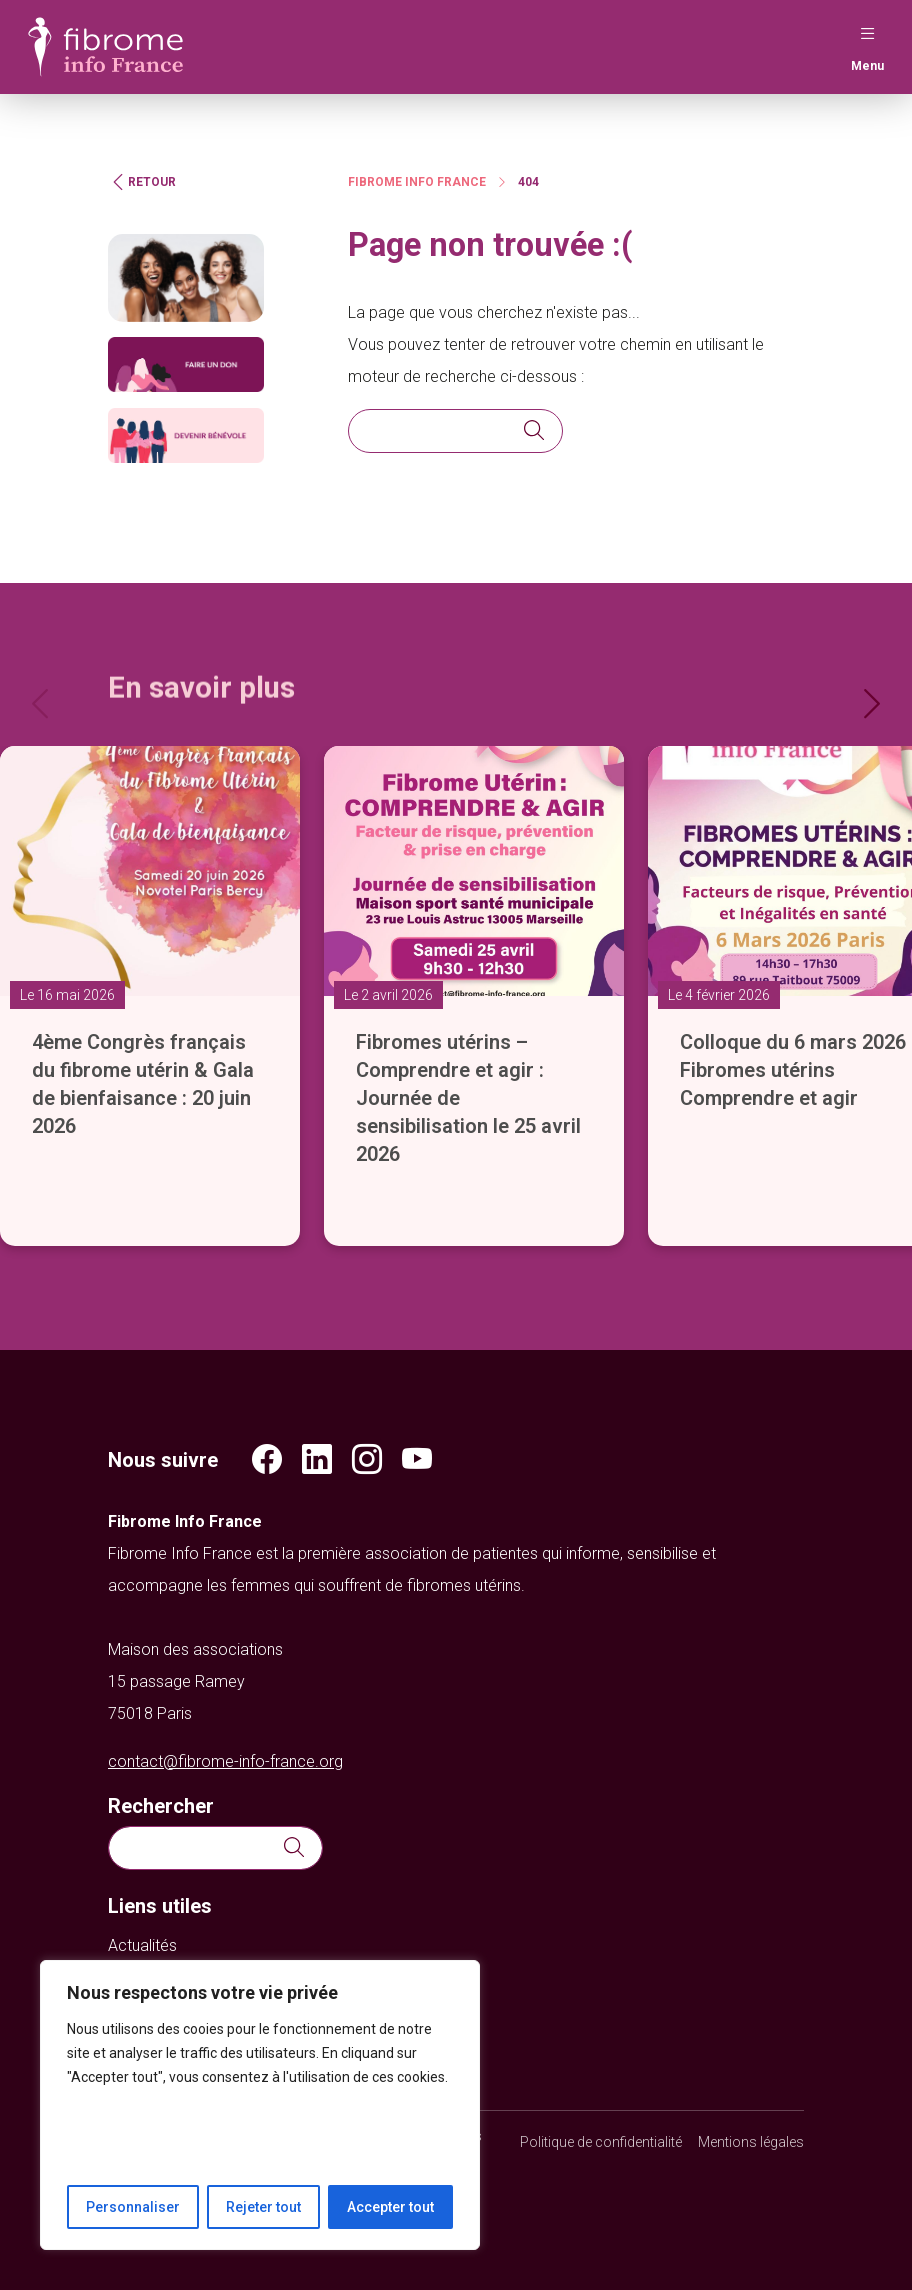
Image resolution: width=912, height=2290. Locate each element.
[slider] (456, 966)
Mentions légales (751, 2142)
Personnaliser (133, 2207)
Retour (142, 182)
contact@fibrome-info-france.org (225, 1761)
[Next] (870, 698)
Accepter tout (390, 2207)
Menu (867, 44)
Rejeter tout (263, 2207)
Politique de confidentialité (601, 2142)
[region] (260, 2105)
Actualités (142, 1945)
